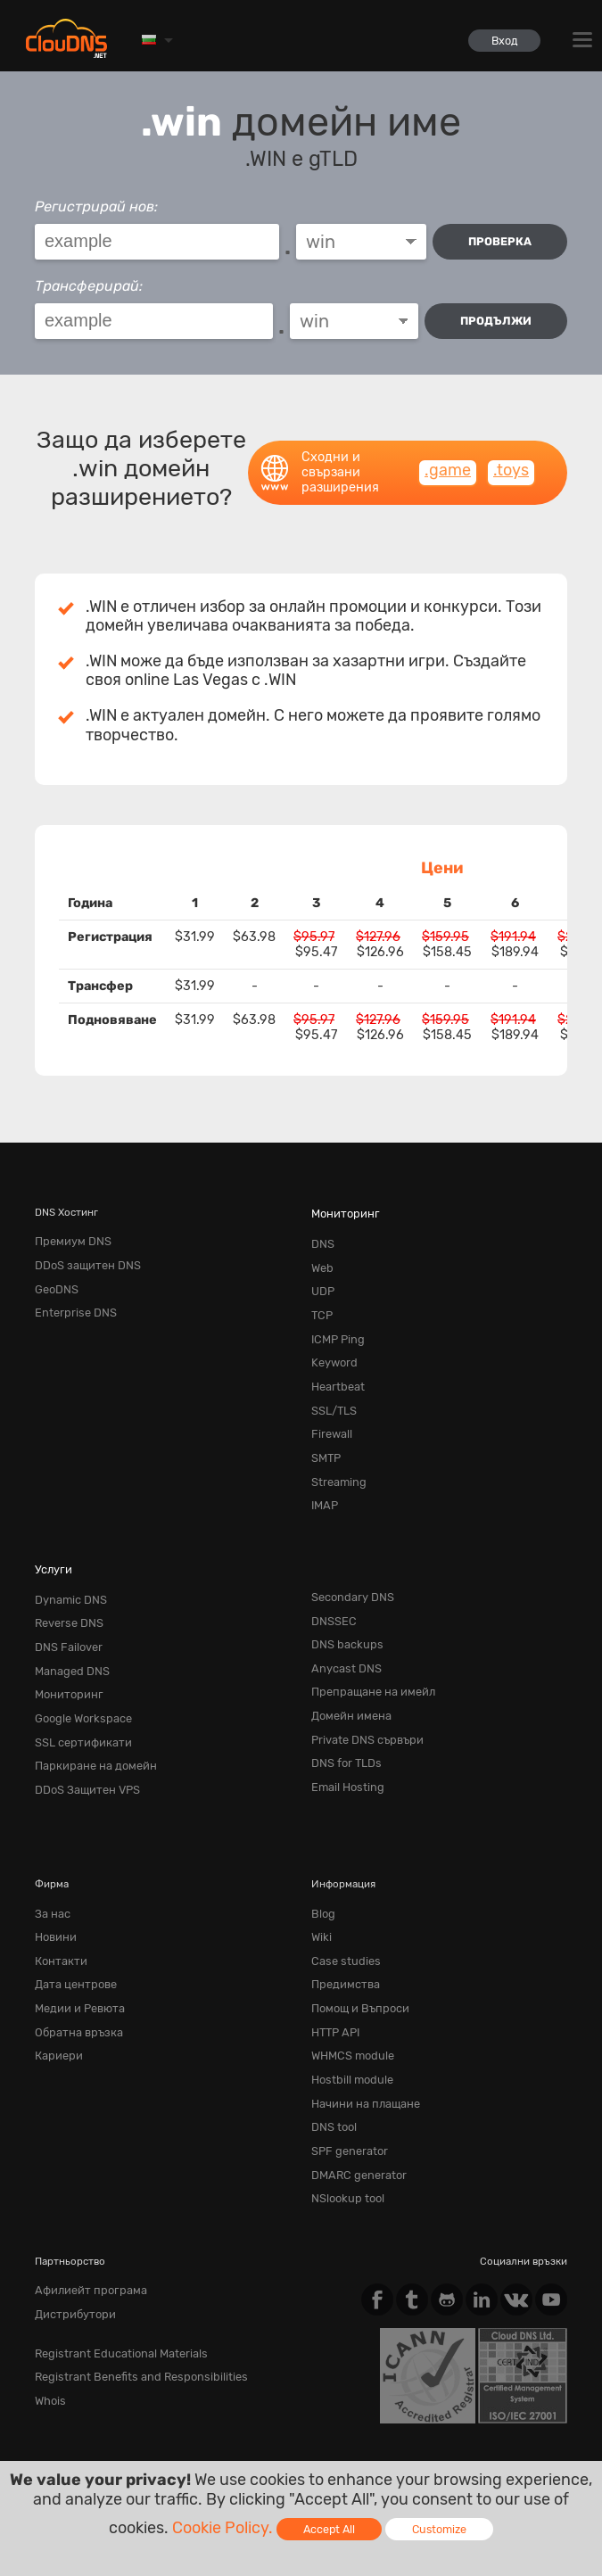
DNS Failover (65, 1599)
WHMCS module (348, 1975)
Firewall (329, 1404)
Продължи (496, 318)
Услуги (51, 1529)
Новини (53, 1869)
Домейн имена (347, 1663)
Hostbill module (348, 1997)
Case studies (341, 1891)
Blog (322, 1848)
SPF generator (344, 2060)
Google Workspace (78, 1663)
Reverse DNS (65, 1578)
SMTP (324, 1425)
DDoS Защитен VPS (82, 1727)
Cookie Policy (294, 2418)
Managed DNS (68, 1620)
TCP (321, 1298)
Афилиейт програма (85, 2192)
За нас (50, 1848)
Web (321, 1256)
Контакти (58, 1891)
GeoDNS (54, 1276)
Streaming (335, 1447)
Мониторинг (342, 1207)
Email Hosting (344, 1727)
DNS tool (332, 2039)
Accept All (329, 2529)
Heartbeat (334, 1362)
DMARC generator (353, 2082)
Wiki (320, 1869)
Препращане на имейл (366, 1642)
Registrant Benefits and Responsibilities (129, 2271)
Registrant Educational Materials (111, 2249)
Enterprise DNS (70, 1298)
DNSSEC (331, 1578)
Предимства (341, 1911)
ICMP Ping (335, 1319)
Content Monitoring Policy (112, 2434)
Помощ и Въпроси (356, 1933)
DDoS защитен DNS (82, 1256)
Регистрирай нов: (96, 206)
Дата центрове (71, 1911)
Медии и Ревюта (74, 1933)
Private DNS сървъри (361, 1684)
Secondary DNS (347, 1557)
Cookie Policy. (222, 2528)
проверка (500, 241)
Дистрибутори (71, 2213)
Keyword (331, 1340)
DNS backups (343, 1599)
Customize (439, 2529)
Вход (500, 40)
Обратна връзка (74, 1954)
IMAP (323, 1468)
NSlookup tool (345, 2103)
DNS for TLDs (343, 1705)
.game (448, 464)
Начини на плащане (359, 2017)
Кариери (56, 1975)
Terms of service (83, 2418)
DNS (321, 1234)
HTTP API (333, 1954)
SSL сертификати (77, 1684)
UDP (321, 1276)
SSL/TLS (331, 1382)
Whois (49, 2292)
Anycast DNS (342, 1620)
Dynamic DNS (67, 1557)
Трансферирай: (89, 282)
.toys (511, 464)
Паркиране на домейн (89, 1705)
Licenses (236, 2434)
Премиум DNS (69, 1234)
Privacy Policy (194, 2418)
